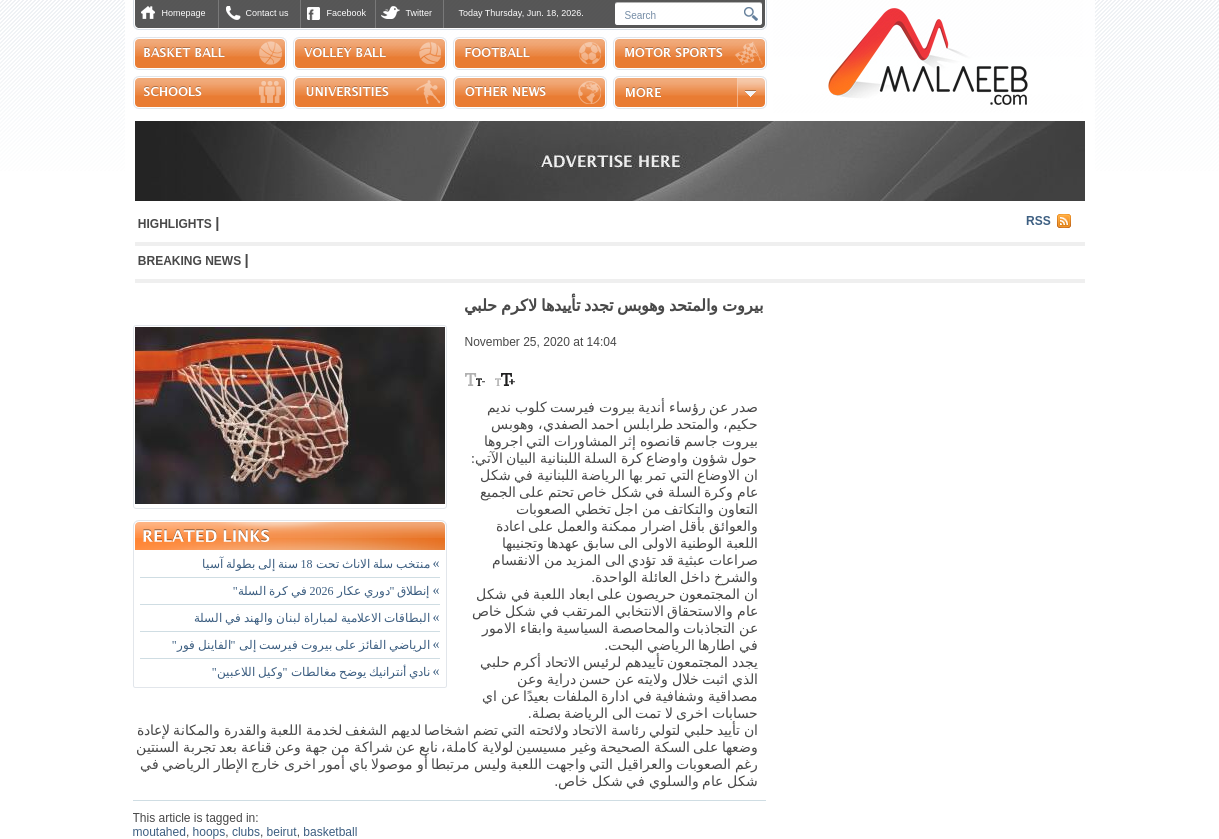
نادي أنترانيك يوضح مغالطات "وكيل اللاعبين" (326, 672)
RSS (1038, 221)
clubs (246, 832)
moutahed (159, 832)
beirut (282, 832)
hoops (209, 832)
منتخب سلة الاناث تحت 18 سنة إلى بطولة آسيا (321, 564)
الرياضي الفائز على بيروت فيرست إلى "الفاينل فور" (306, 645)
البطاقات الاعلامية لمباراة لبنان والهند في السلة (317, 618)
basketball (330, 832)
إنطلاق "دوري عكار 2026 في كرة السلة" (336, 591)
